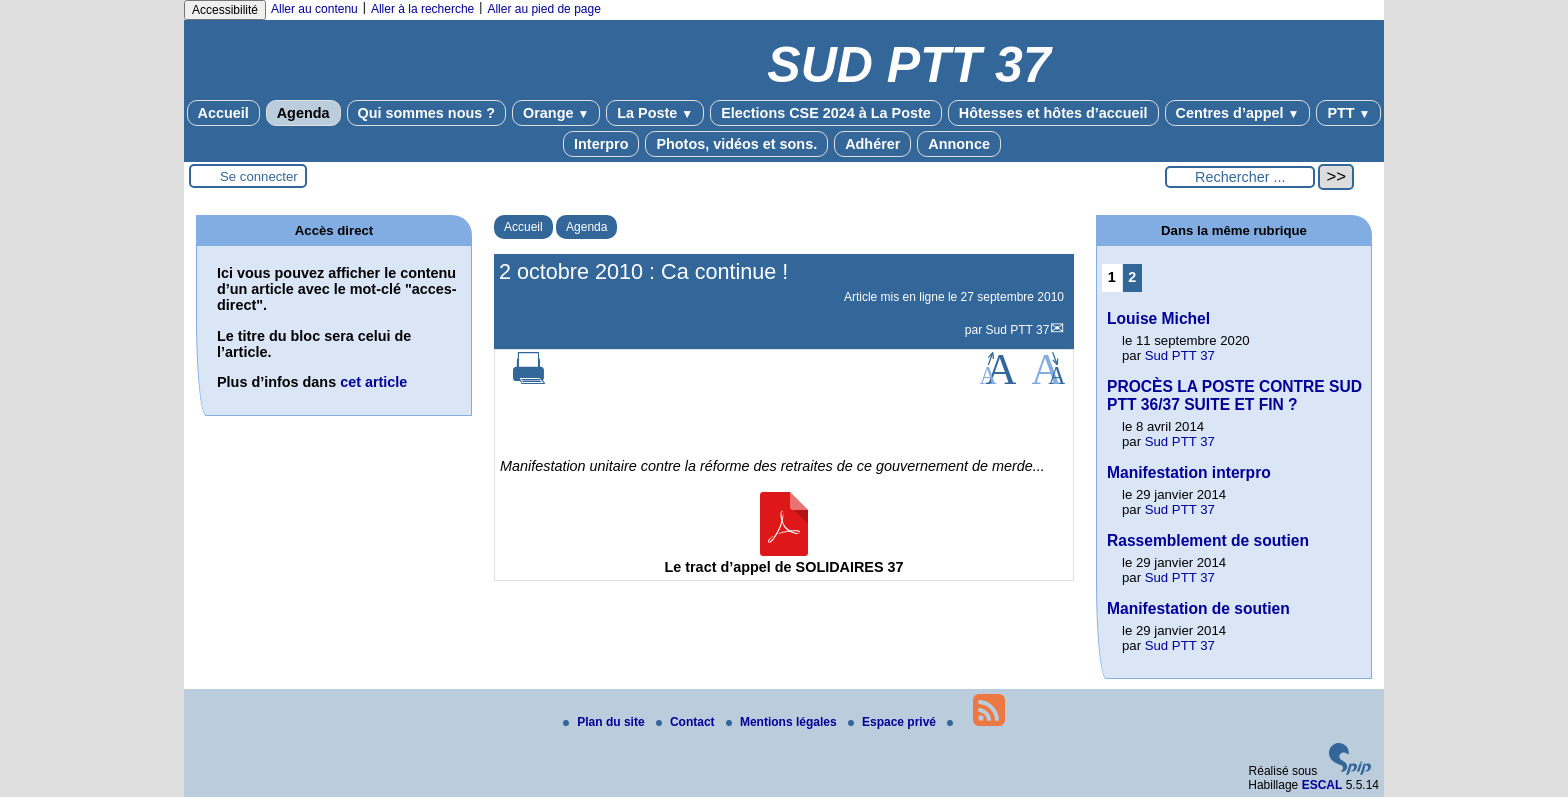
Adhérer (872, 144)
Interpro (601, 144)
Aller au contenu (314, 9)
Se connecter (259, 176)
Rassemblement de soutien (1208, 540)
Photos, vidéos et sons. (736, 144)
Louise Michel (1158, 318)
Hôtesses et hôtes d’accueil (1053, 113)
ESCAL (1322, 785)
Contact (687, 722)
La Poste (655, 113)
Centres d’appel (1238, 113)
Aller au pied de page (543, 9)
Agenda (303, 113)
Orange (556, 113)
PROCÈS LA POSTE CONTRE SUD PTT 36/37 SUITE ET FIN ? (1234, 395)
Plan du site (605, 722)
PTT (1348, 113)
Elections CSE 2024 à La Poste (826, 113)
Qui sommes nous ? (427, 113)
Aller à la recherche (422, 9)
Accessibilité (225, 10)
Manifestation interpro (1189, 472)
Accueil (223, 113)
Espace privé (893, 722)
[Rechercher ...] (1240, 177)
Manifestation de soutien (1198, 608)
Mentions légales (783, 722)
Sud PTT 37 (1018, 330)
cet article (373, 382)
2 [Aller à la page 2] (1132, 277)
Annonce (959, 144)
